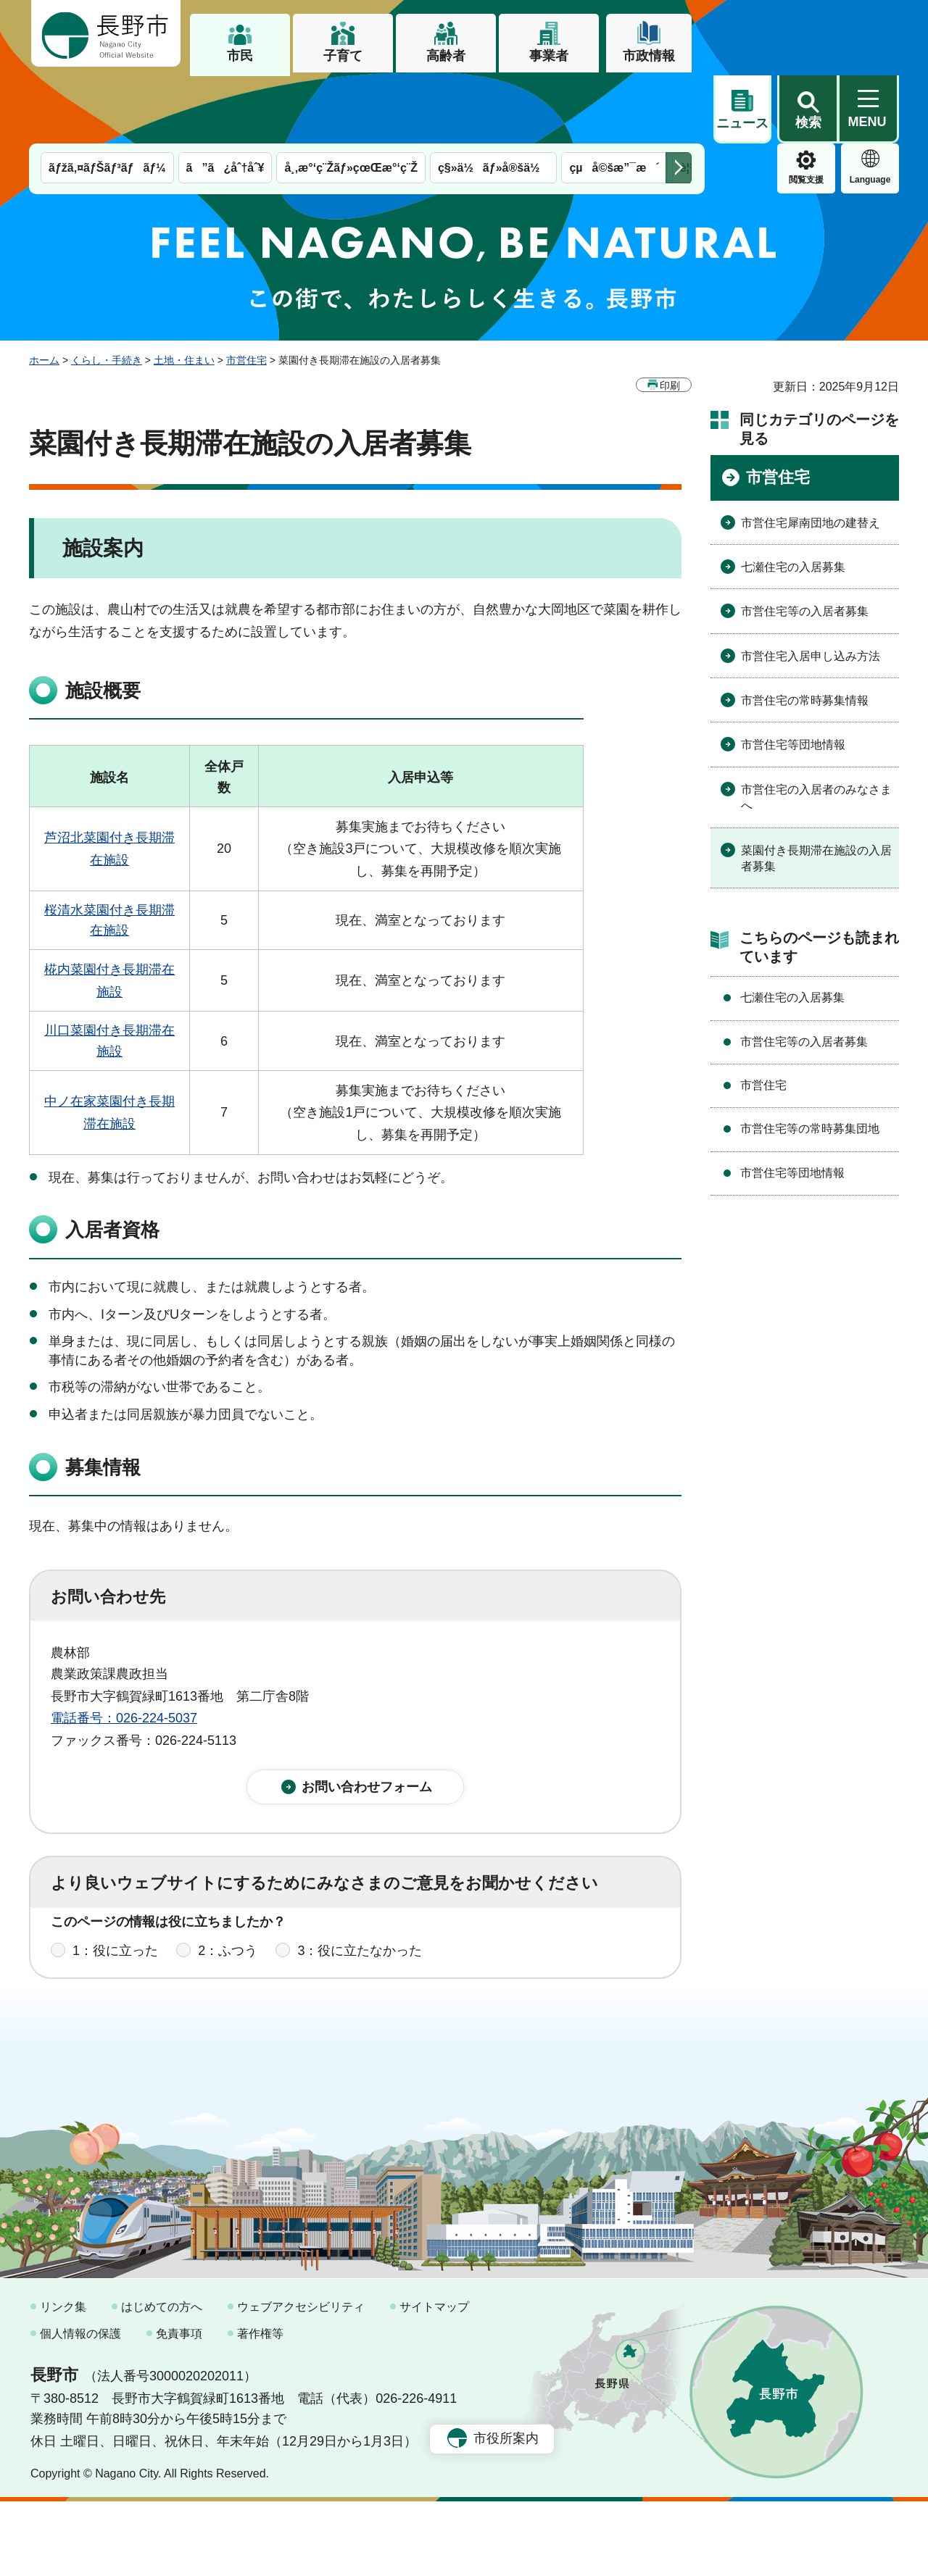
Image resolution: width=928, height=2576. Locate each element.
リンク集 (63, 2381)
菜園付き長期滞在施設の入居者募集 (816, 790)
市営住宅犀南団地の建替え (810, 455)
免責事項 (179, 2409)
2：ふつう (227, 1896)
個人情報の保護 (80, 2409)
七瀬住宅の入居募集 (793, 499)
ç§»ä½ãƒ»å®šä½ (493, 99)
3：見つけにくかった (398, 1960)
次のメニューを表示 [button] (679, 99)
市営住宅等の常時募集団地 (809, 1060)
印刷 (670, 317)
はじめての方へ (161, 2381)
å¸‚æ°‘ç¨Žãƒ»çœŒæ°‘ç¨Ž (351, 99)
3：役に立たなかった (359, 1896)
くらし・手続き (106, 292)
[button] (807, 34)
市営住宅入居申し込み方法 (810, 588)
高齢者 (445, 56)
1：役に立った (115, 1896)
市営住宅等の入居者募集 (805, 543)
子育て (342, 56)
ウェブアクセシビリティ (301, 2381)
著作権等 (260, 2409)
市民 (240, 56)
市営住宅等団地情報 (793, 676)
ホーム (44, 292)
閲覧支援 (742, 112)
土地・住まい (184, 292)
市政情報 (649, 56)
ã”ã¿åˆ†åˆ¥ (225, 99)
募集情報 (103, 1399)
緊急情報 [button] (870, 109)
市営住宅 (246, 292)
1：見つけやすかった (134, 1960)
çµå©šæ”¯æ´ (614, 99)
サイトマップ (434, 2381)
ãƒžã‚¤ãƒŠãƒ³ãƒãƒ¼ (107, 99)
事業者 (548, 56)
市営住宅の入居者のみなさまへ (816, 729)
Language (806, 112)
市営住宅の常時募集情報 (805, 632)
